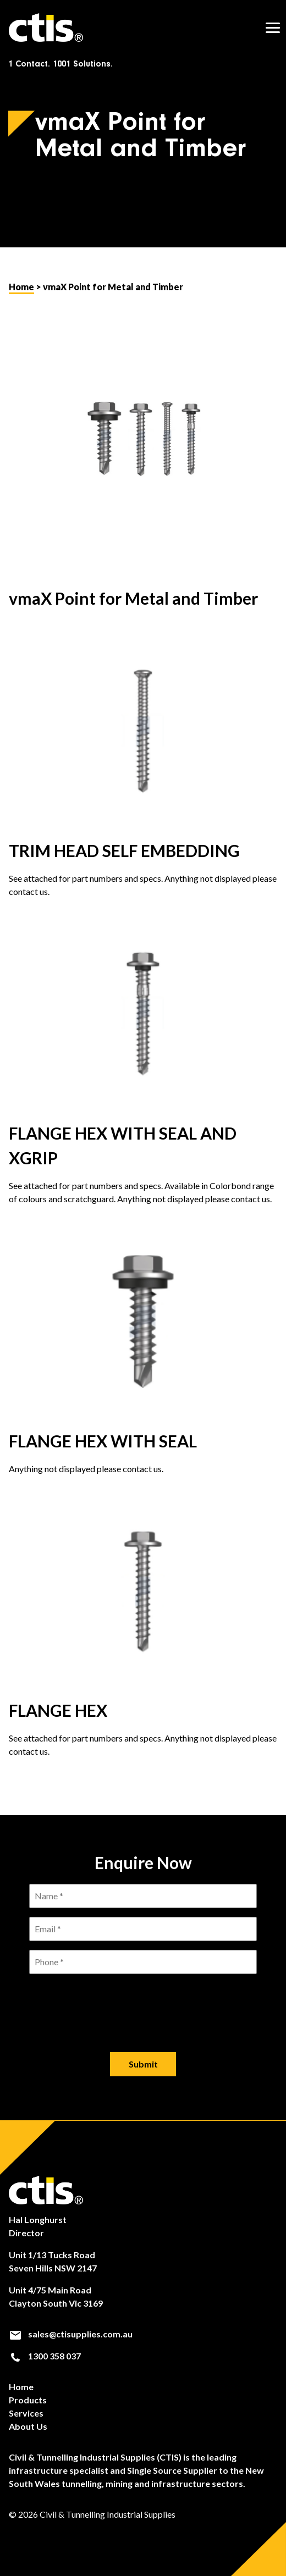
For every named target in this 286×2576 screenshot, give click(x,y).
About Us (28, 2426)
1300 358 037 (45, 2356)
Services (26, 2413)
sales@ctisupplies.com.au (71, 2334)
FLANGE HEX (58, 1710)
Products (28, 2400)
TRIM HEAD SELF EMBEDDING (124, 850)
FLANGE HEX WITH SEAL (103, 1441)
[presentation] (143, 2004)
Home (21, 286)
